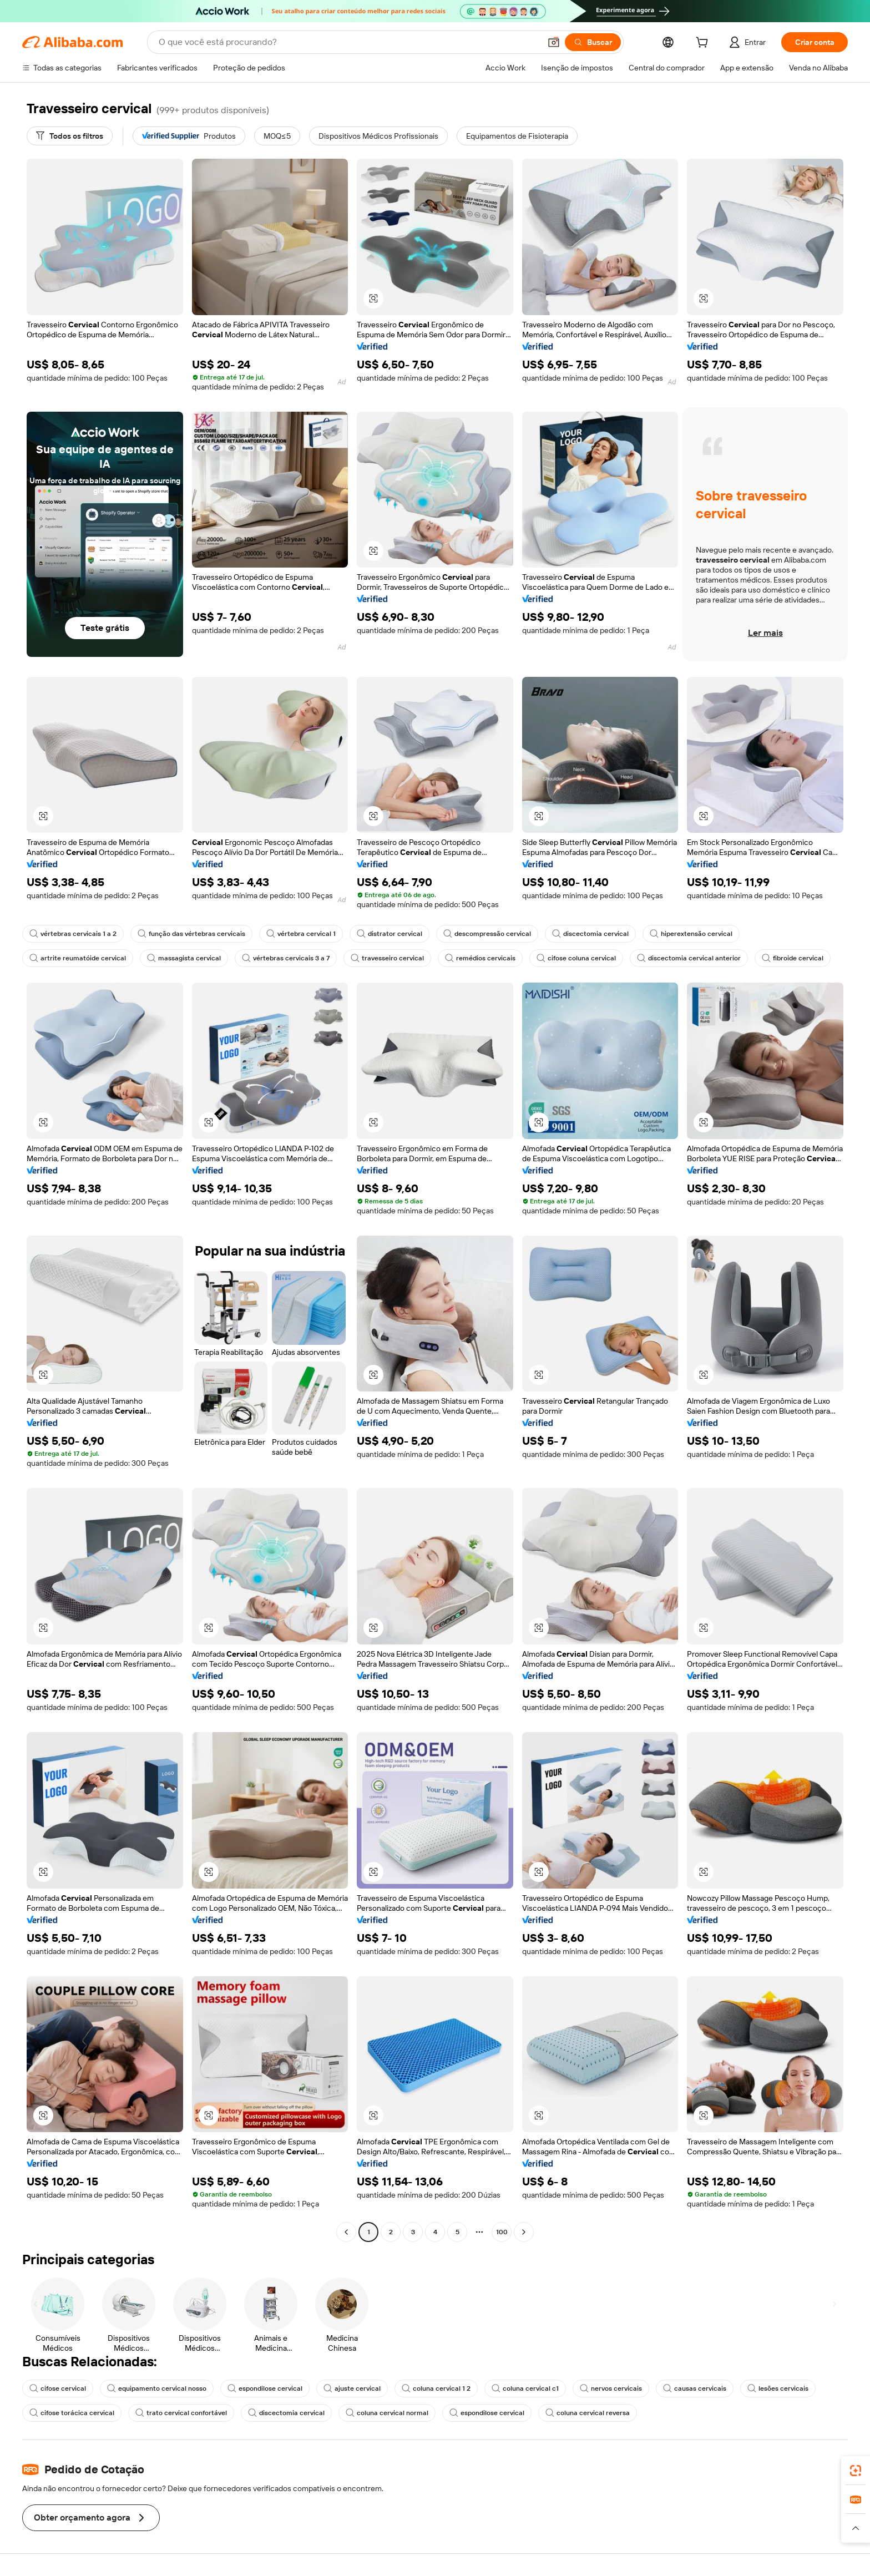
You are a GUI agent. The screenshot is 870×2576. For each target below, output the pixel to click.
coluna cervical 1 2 (436, 2388)
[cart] (704, 43)
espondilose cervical (264, 2388)
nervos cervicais (611, 2388)
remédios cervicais (480, 958)
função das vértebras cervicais (191, 933)
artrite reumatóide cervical (77, 958)
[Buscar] (593, 42)
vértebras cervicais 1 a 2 (73, 933)
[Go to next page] (524, 2232)
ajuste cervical (352, 2388)
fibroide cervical (792, 958)
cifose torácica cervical (71, 2412)
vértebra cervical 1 (301, 933)
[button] (553, 42)
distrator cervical (389, 933)
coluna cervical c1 (525, 2388)
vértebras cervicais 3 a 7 (286, 958)
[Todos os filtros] (70, 135)
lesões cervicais (777, 2388)
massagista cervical (184, 958)
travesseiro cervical (387, 958)
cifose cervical (57, 2388)
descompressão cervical (487, 933)
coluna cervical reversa (587, 2412)
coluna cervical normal (387, 2412)
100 (502, 2232)
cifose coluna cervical (576, 958)
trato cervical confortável (181, 2412)
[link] (855, 2470)
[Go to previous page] (346, 2232)
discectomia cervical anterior (689, 958)
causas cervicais (694, 2388)
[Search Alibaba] (348, 42)
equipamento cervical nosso (156, 2388)
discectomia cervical (590, 933)
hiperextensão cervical (691, 933)
